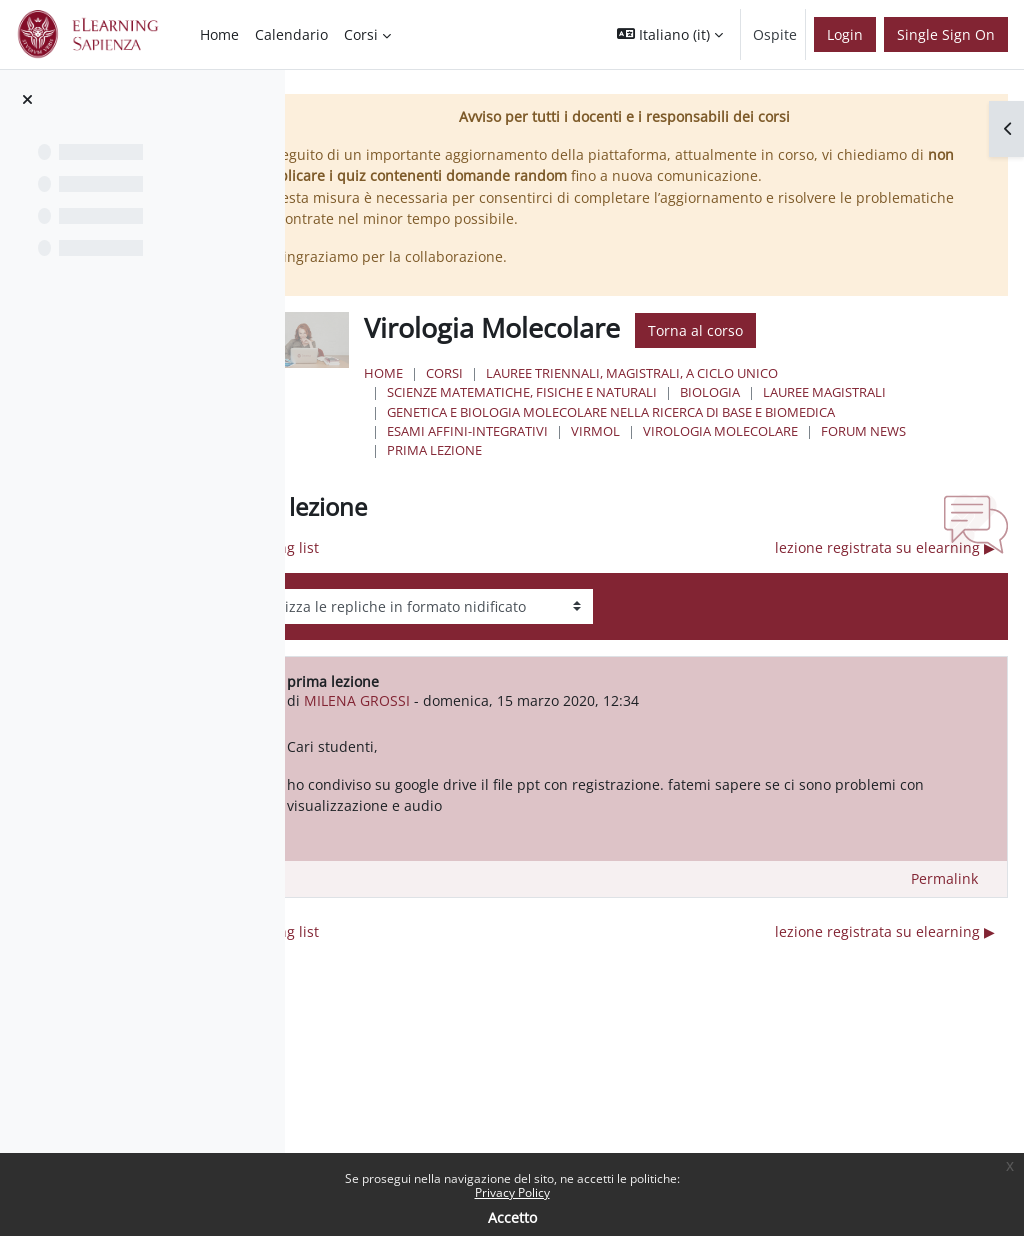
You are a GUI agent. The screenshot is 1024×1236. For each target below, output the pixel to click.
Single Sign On (946, 34)
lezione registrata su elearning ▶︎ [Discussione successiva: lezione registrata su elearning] (885, 547)
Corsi (514, 373)
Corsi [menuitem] (361, 34)
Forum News (933, 431)
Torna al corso (765, 330)
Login (845, 34)
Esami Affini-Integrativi (537, 431)
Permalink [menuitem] (944, 878)
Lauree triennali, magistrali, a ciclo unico (702, 373)
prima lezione (504, 450)
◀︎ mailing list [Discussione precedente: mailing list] (358, 547)
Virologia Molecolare (790, 431)
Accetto (512, 1217)
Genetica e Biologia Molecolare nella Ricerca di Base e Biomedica (681, 412)
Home (453, 373)
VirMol (665, 431)
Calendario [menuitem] (291, 34)
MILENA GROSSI (441, 700)
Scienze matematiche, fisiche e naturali (592, 392)
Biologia (780, 392)
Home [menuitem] (219, 34)
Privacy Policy (512, 1192)
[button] (670, 34)
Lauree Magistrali (894, 392)
